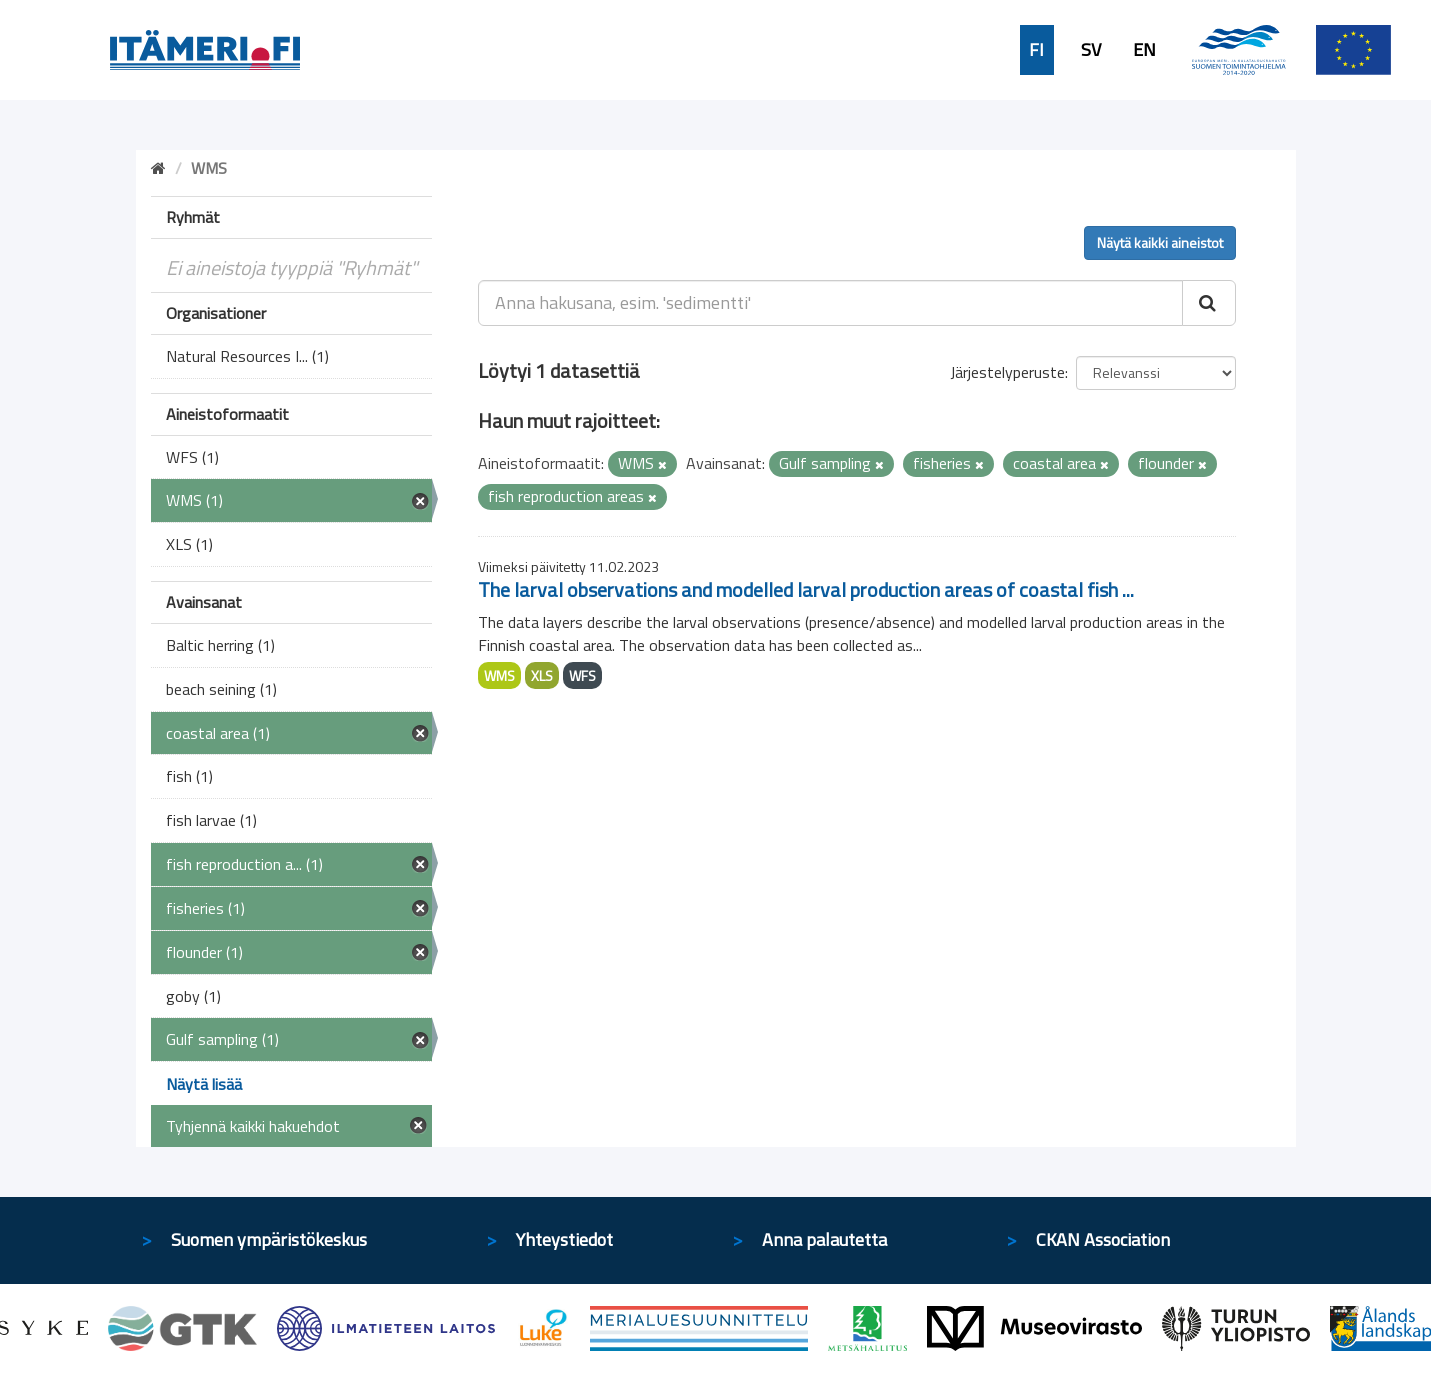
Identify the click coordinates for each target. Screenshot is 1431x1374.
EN (1144, 50)
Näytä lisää (204, 1084)
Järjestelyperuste (1007, 372)
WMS (499, 675)
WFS (582, 675)
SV (1091, 50)
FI (1036, 50)
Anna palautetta (824, 1239)
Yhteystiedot (564, 1239)
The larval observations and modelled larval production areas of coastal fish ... (806, 589)
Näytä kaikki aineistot (1160, 242)
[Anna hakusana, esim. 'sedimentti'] (830, 303)
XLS (542, 675)
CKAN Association (1103, 1239)
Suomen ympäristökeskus (269, 1239)
